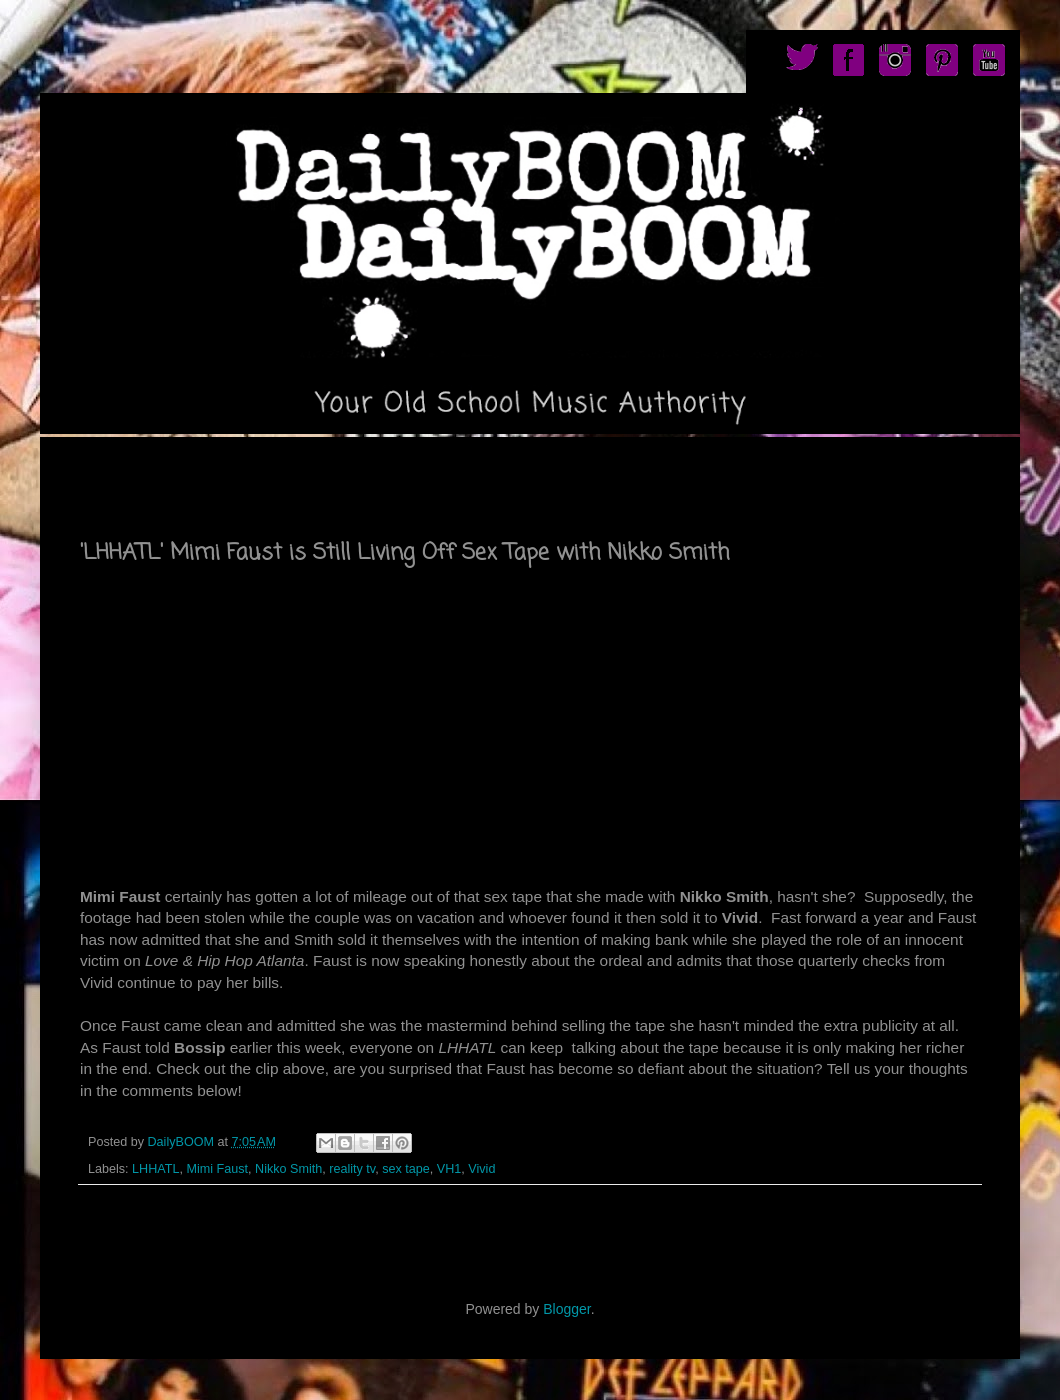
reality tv (352, 1169)
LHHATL (155, 1169)
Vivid (481, 1169)
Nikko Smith (288, 1169)
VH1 (449, 1169)
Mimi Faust (217, 1169)
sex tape (406, 1169)
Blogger (566, 1309)
